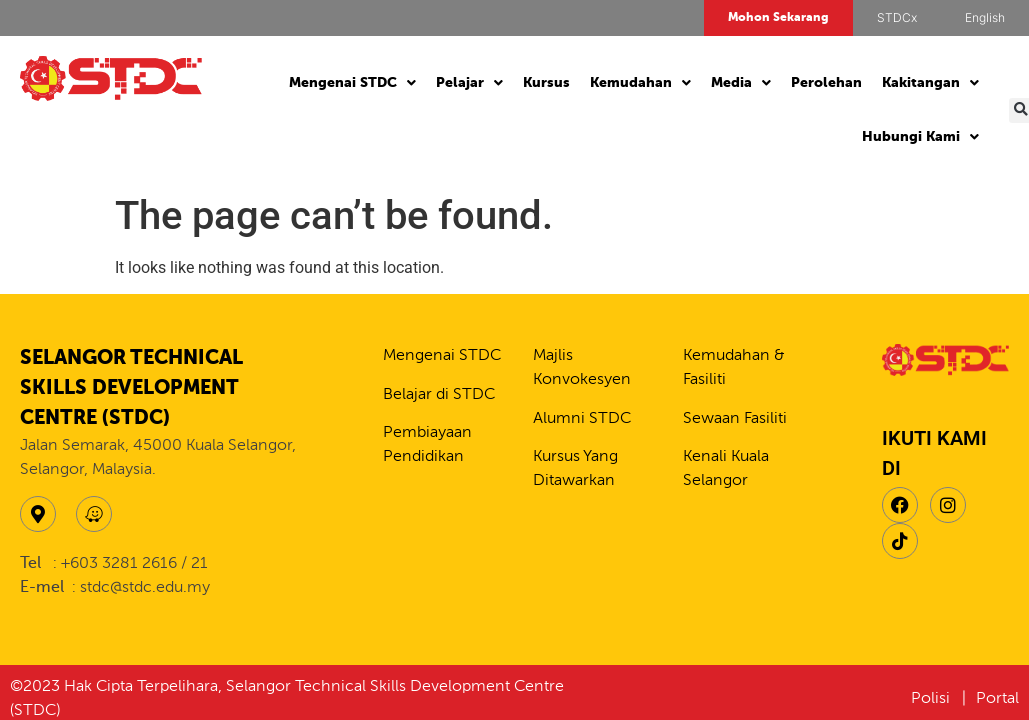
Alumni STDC (582, 419)
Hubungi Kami (920, 137)
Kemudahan (640, 83)
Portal (997, 699)
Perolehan (826, 83)
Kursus (546, 83)
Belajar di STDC (439, 395)
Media (741, 83)
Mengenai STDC (352, 83)
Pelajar (469, 83)
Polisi (932, 699)
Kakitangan (930, 83)
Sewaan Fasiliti (735, 419)
